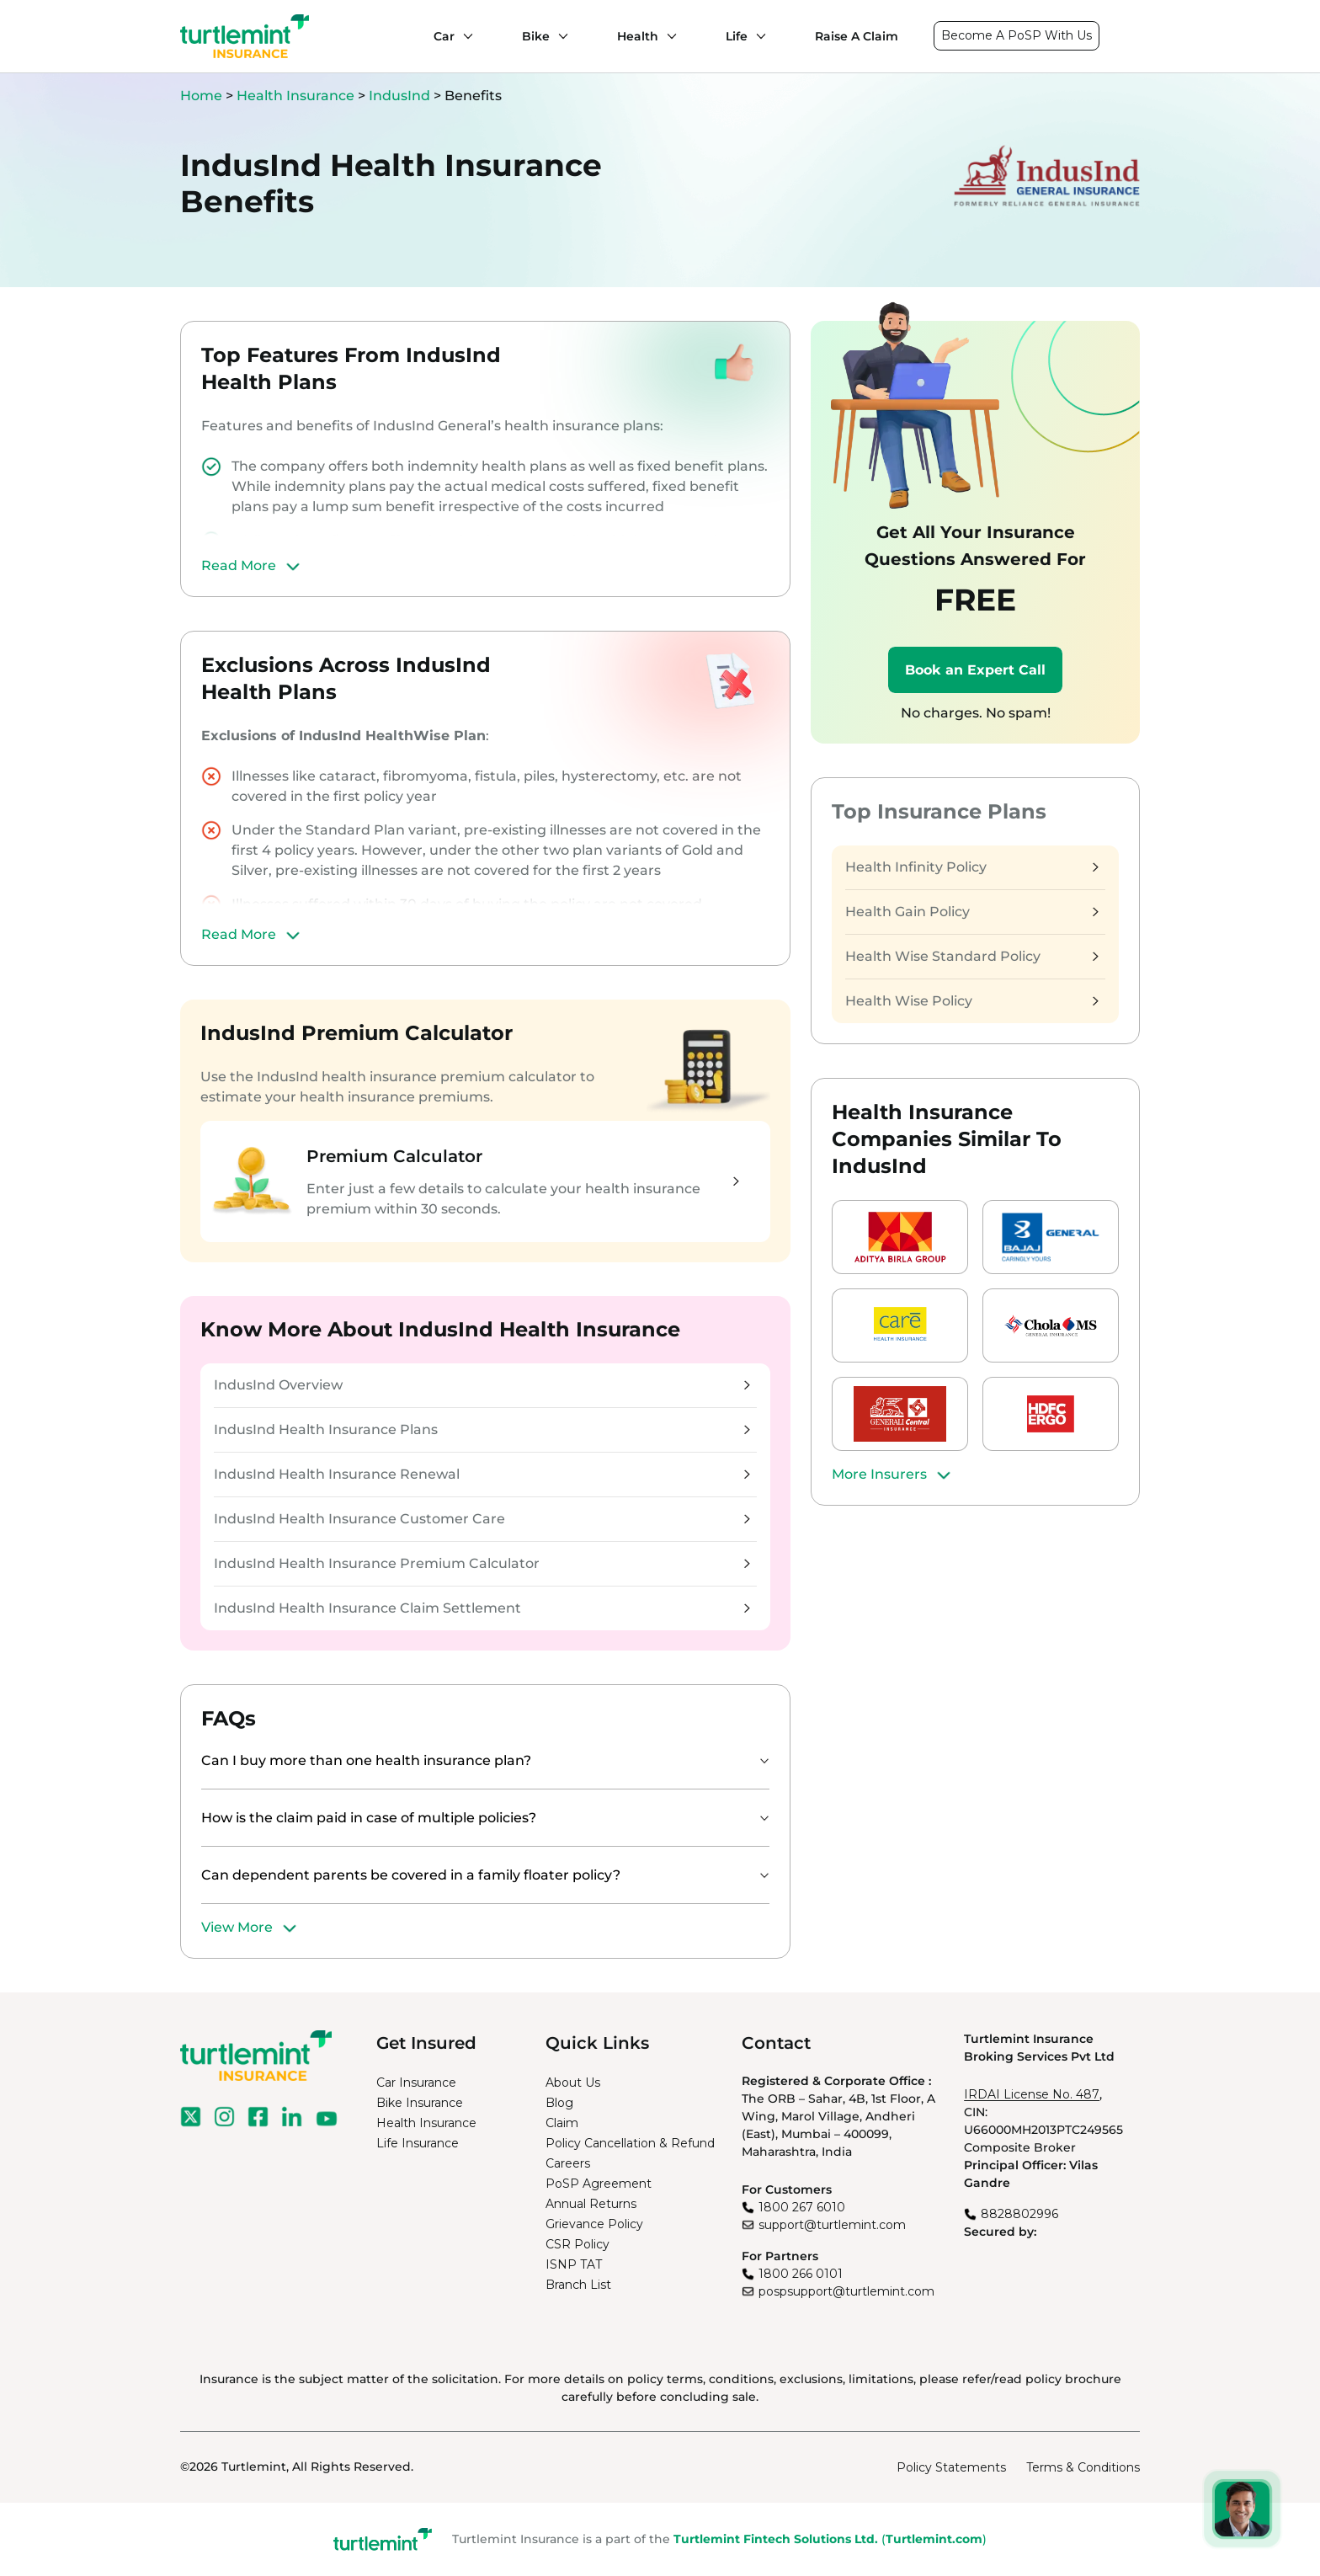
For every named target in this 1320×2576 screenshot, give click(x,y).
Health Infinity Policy (971, 867)
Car (444, 36)
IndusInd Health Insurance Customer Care (482, 1519)
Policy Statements (951, 2467)
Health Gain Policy (971, 912)
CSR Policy (577, 2244)
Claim (562, 2123)
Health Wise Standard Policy (971, 956)
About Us (573, 2082)
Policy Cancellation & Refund (630, 2143)
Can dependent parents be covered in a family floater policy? (410, 1875)
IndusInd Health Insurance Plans (482, 1429)
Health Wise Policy (971, 1001)
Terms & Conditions (1083, 2467)
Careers (568, 2163)
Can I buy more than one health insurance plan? (366, 1760)
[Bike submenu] (559, 36)
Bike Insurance (419, 2102)
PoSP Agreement (599, 2183)
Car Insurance (416, 2082)
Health (637, 36)
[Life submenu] (757, 36)
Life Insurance (417, 2143)
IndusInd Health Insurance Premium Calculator (482, 1563)
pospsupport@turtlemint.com (846, 2291)
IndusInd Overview (482, 1385)
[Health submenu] (667, 36)
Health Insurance (295, 96)
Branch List (578, 2284)
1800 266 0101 (800, 2273)
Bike (536, 36)
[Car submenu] (464, 36)
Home (201, 96)
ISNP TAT (574, 2264)
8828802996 (1019, 2213)
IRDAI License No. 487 (1031, 2094)
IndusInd (399, 96)
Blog (559, 2102)
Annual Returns (591, 2203)
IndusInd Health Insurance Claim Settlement (482, 1608)
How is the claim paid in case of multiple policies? (368, 1818)
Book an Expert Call (975, 670)
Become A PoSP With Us (1016, 35)
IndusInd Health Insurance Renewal (482, 1474)
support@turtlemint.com (832, 2224)
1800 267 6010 (801, 2207)
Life (737, 36)
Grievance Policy (594, 2224)
